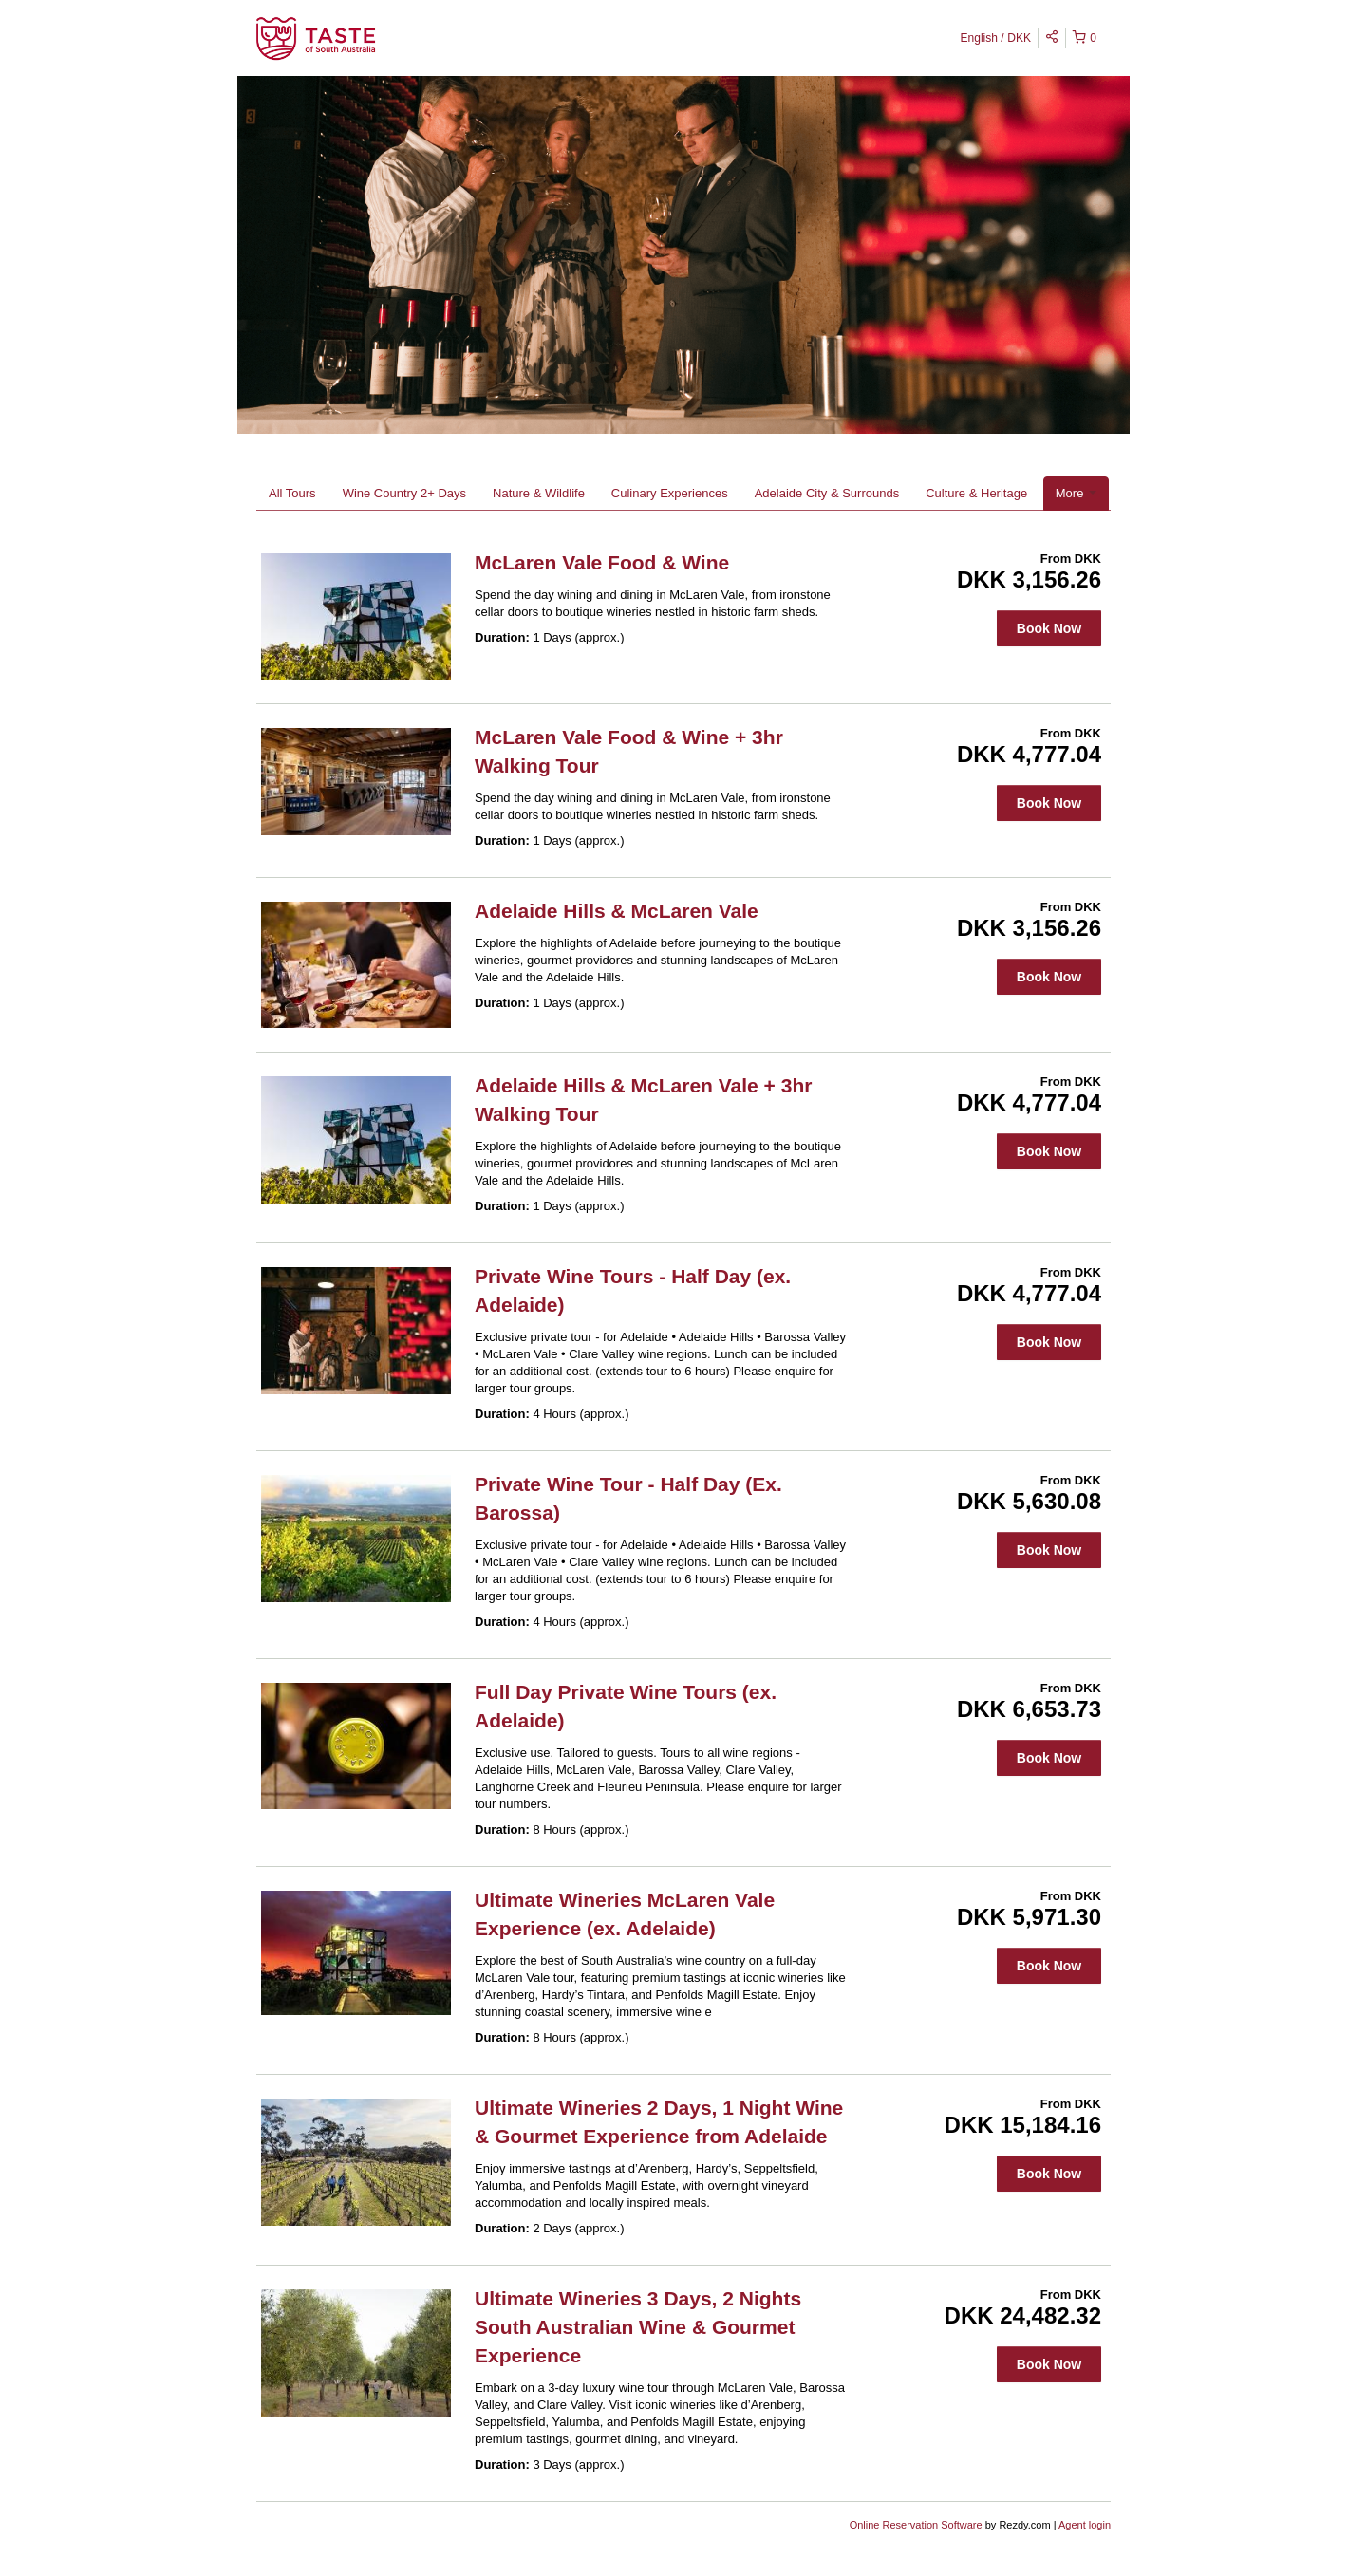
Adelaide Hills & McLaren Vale (616, 911)
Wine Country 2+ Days (404, 493)
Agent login (1084, 2524)
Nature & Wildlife (539, 493)
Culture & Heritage (976, 493)
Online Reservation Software (916, 2524)
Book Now (1049, 628)
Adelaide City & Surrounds (827, 493)
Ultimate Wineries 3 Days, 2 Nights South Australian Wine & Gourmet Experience (638, 2326)
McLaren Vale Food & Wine (602, 562)
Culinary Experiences (669, 493)
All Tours (292, 493)
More (1076, 493)
